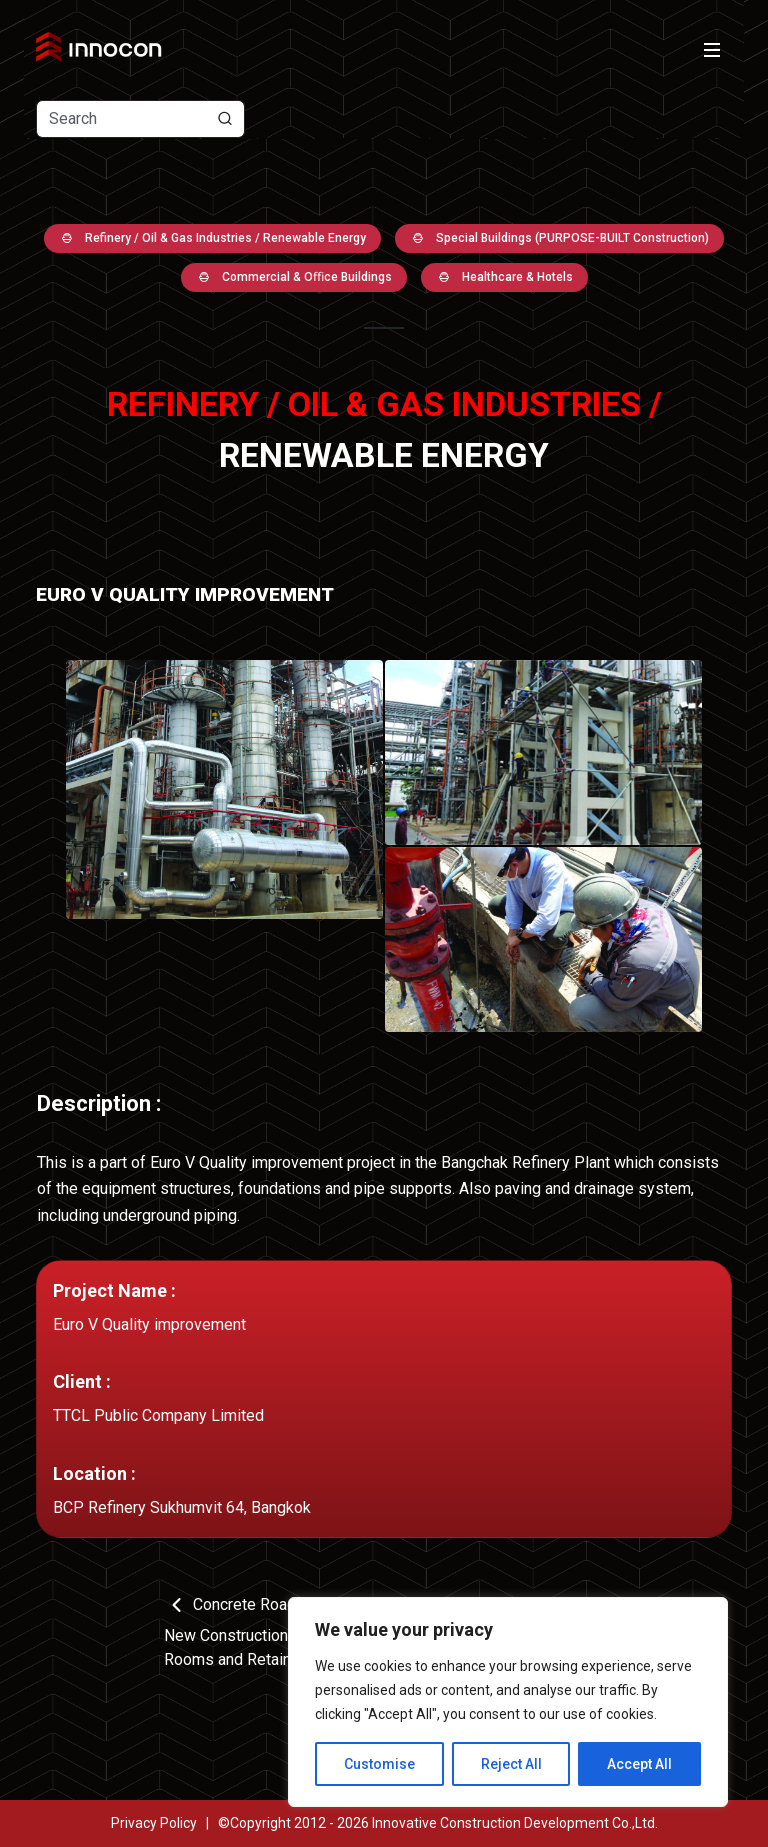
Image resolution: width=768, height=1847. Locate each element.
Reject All (511, 1764)
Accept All (639, 1764)
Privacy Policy (154, 1823)
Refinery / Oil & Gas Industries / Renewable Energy (212, 238)
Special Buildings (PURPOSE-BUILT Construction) (559, 238)
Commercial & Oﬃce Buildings (294, 277)
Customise (379, 1764)
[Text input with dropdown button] (140, 119)
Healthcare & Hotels (504, 277)
